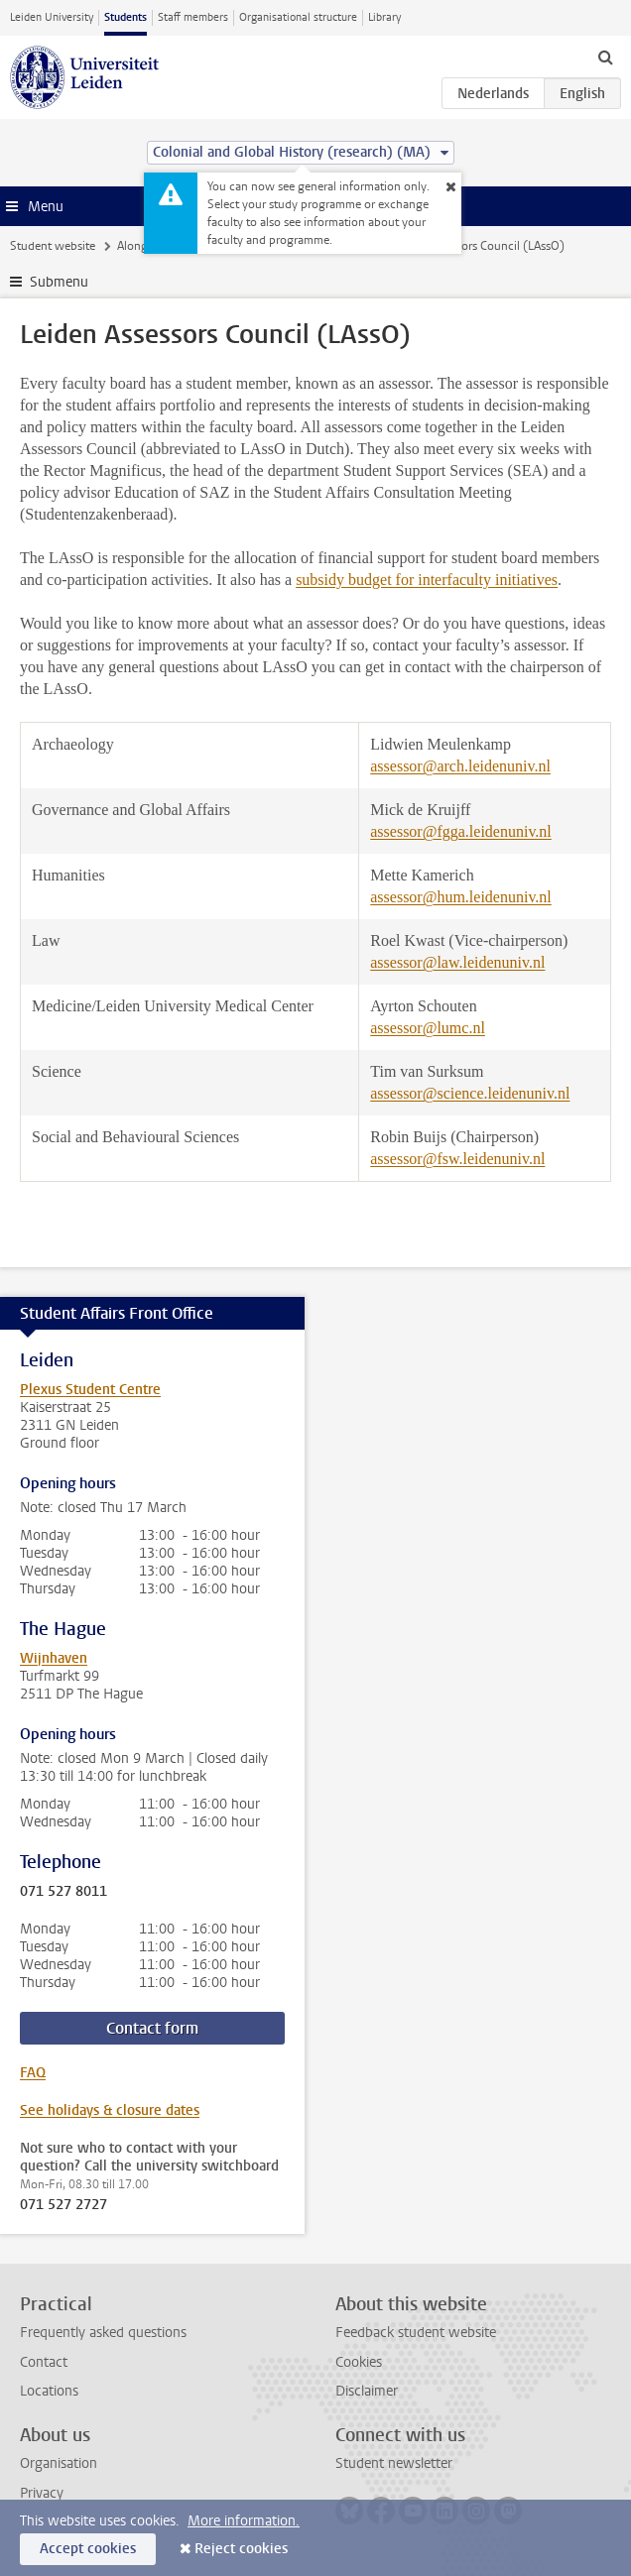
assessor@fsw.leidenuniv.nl (457, 1158)
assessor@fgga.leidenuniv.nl (461, 831)
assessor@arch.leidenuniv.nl (460, 766)
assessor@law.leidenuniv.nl (457, 962)
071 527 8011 (63, 1892)
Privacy (41, 2493)
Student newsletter (393, 2463)
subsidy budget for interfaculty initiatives (427, 579)
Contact (43, 2362)
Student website (52, 246)
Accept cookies (88, 2548)
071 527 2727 (63, 2205)
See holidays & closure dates (109, 2110)
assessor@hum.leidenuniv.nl (461, 896)
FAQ (33, 2072)
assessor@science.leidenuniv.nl (469, 1093)
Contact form (152, 2028)
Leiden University (51, 17)
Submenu (59, 282)
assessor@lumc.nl (427, 1027)
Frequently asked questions (103, 2332)
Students (125, 17)
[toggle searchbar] (605, 56)
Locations (49, 2391)
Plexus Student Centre (90, 1389)
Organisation (58, 2463)
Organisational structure (298, 17)
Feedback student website (415, 2332)
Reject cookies (241, 2548)
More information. (244, 2521)
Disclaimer (366, 2391)
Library (384, 17)
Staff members (193, 17)
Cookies (358, 2362)
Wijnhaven (53, 1658)
